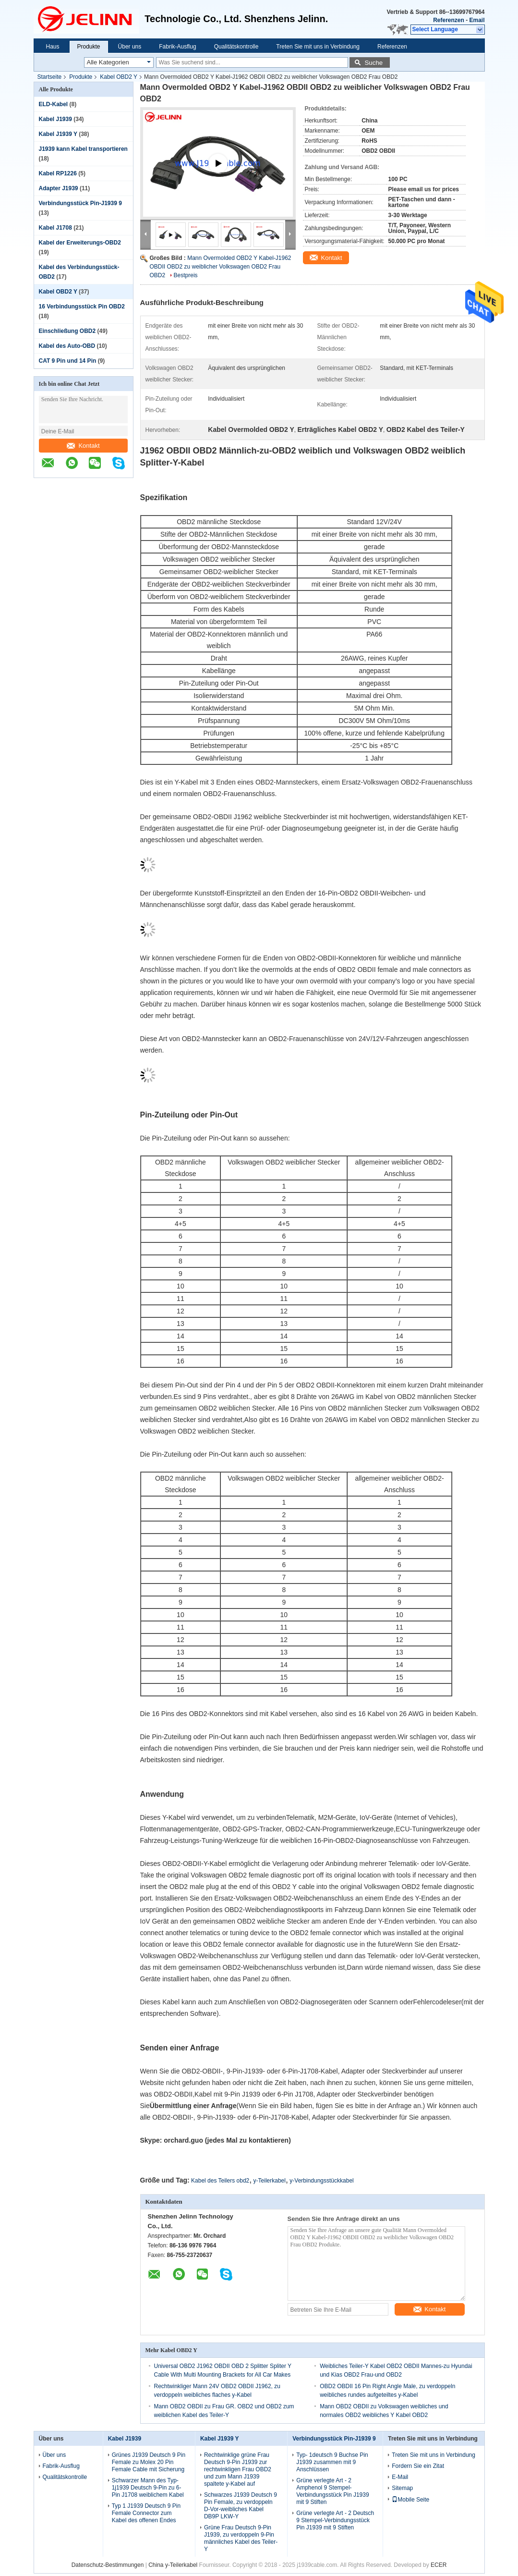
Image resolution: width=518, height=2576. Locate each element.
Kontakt (83, 445)
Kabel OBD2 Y (118, 77)
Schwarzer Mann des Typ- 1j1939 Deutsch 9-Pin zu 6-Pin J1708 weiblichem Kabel (148, 2487)
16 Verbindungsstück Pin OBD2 (82, 306)
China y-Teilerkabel (172, 2565)
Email (476, 20)
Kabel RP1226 (58, 173)
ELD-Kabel (53, 104)
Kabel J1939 (55, 119)
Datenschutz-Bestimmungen (108, 2565)
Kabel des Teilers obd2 (220, 2180)
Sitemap (402, 2488)
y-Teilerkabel (269, 2180)
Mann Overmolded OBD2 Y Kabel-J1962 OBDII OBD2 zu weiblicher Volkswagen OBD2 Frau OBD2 (220, 267)
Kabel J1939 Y (58, 134)
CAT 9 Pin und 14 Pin (67, 360)
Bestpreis (186, 275)
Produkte (88, 46)
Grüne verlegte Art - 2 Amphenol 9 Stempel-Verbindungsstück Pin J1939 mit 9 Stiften (332, 2491)
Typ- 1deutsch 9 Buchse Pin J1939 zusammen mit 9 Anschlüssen (332, 2462)
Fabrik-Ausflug (177, 46)
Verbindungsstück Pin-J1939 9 (80, 203)
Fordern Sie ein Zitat (418, 2466)
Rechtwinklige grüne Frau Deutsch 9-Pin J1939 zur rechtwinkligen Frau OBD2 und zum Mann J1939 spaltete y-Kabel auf (237, 2469)
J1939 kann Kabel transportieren (83, 149)
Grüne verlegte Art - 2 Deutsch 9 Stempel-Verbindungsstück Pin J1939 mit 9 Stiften (335, 2520)
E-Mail (400, 2477)
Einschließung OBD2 (67, 331)
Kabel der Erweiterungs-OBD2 (80, 242)
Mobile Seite (410, 2499)
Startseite (49, 77)
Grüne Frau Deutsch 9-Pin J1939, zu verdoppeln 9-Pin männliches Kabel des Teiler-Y (240, 2538)
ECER (438, 2565)
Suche (373, 62)
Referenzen (448, 20)
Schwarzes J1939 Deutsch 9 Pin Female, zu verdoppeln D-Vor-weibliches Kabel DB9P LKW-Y (240, 2505)
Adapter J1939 (58, 188)
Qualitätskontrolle (236, 46)
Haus (53, 46)
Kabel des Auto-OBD (67, 346)
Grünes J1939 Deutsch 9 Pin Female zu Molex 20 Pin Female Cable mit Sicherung (148, 2462)
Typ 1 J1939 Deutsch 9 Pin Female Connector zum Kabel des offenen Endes (146, 2513)
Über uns (130, 46)
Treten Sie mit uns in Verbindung (318, 46)
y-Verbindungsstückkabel (321, 2180)
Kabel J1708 (55, 227)
